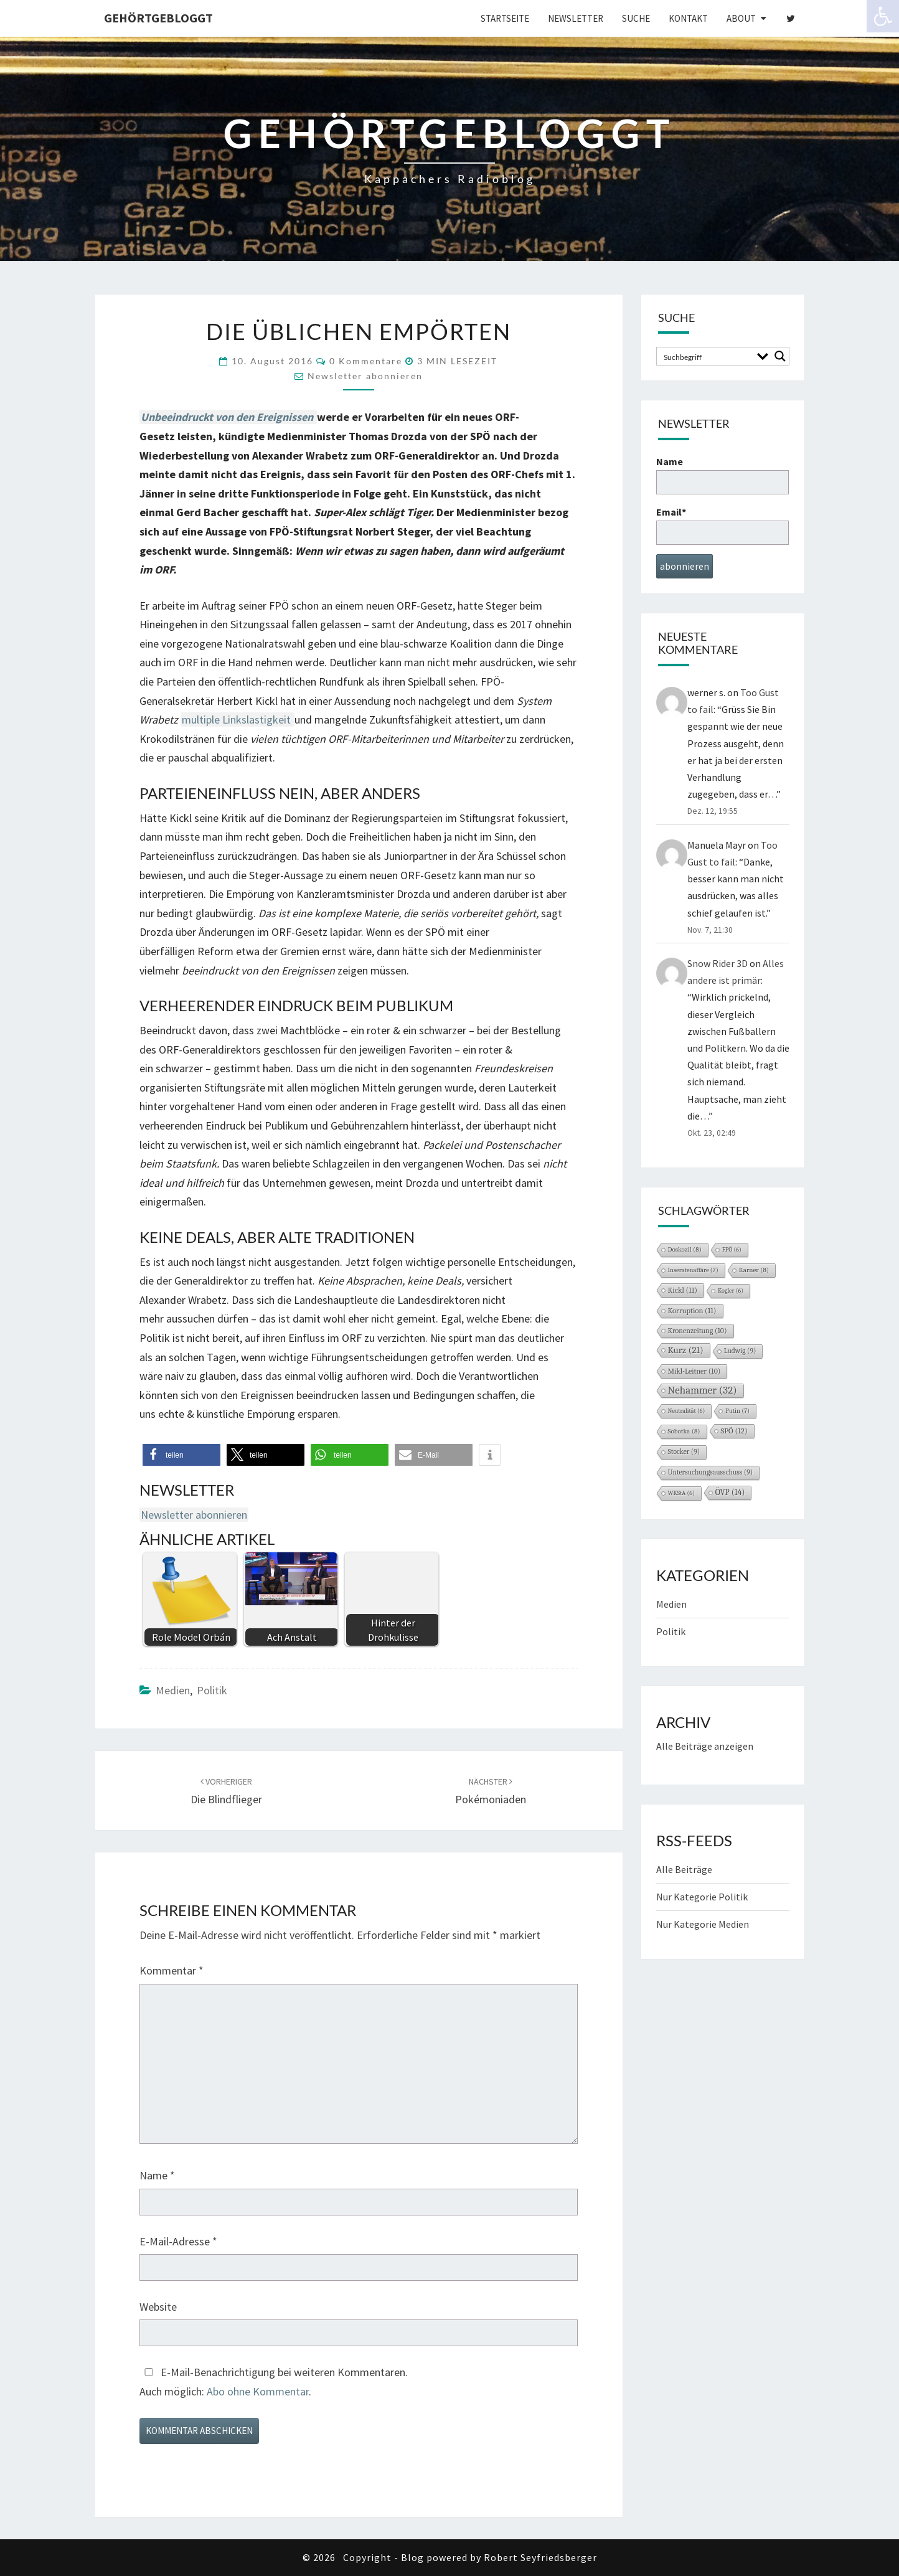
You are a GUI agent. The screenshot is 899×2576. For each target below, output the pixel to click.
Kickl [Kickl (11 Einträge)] (683, 1290)
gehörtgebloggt (158, 18)
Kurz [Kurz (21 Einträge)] (686, 1350)
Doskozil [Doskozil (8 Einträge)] (685, 1249)
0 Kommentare (365, 361)
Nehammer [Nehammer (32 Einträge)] (702, 1390)
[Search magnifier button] (780, 356)
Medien (173, 1690)
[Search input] (706, 356)
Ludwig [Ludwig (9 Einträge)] (740, 1351)
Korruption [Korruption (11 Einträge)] (692, 1310)
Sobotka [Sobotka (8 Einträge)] (684, 1431)
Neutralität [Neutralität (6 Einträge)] (686, 1411)
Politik (212, 1690)
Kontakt (688, 18)
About (741, 18)
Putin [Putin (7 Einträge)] (737, 1411)
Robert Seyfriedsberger (540, 2557)
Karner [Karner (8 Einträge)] (754, 1270)
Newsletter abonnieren (365, 375)
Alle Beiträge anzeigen (704, 1746)
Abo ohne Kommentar (258, 2391)
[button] (181, 1455)
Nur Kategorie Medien (702, 1924)
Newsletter (575, 18)
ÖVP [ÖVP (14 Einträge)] (730, 1492)
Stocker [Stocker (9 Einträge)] (684, 1452)
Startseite (505, 18)
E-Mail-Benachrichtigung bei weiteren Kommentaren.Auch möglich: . (273, 2382)
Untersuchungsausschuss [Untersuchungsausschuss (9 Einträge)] (710, 1472)
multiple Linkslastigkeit (237, 719)
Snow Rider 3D (717, 963)
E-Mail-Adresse (178, 2241)
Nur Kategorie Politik (702, 1896)
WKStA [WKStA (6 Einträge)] (681, 1493)
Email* (722, 525)
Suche (636, 18)
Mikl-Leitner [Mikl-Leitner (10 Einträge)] (694, 1371)
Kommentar (171, 1970)
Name (157, 2175)
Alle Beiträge (684, 1869)
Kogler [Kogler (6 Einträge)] (730, 1291)
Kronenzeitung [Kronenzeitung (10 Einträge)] (697, 1330)
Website (158, 2307)
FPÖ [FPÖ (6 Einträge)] (731, 1249)
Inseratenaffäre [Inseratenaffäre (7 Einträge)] (693, 1270)
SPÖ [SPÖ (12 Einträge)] (734, 1431)
